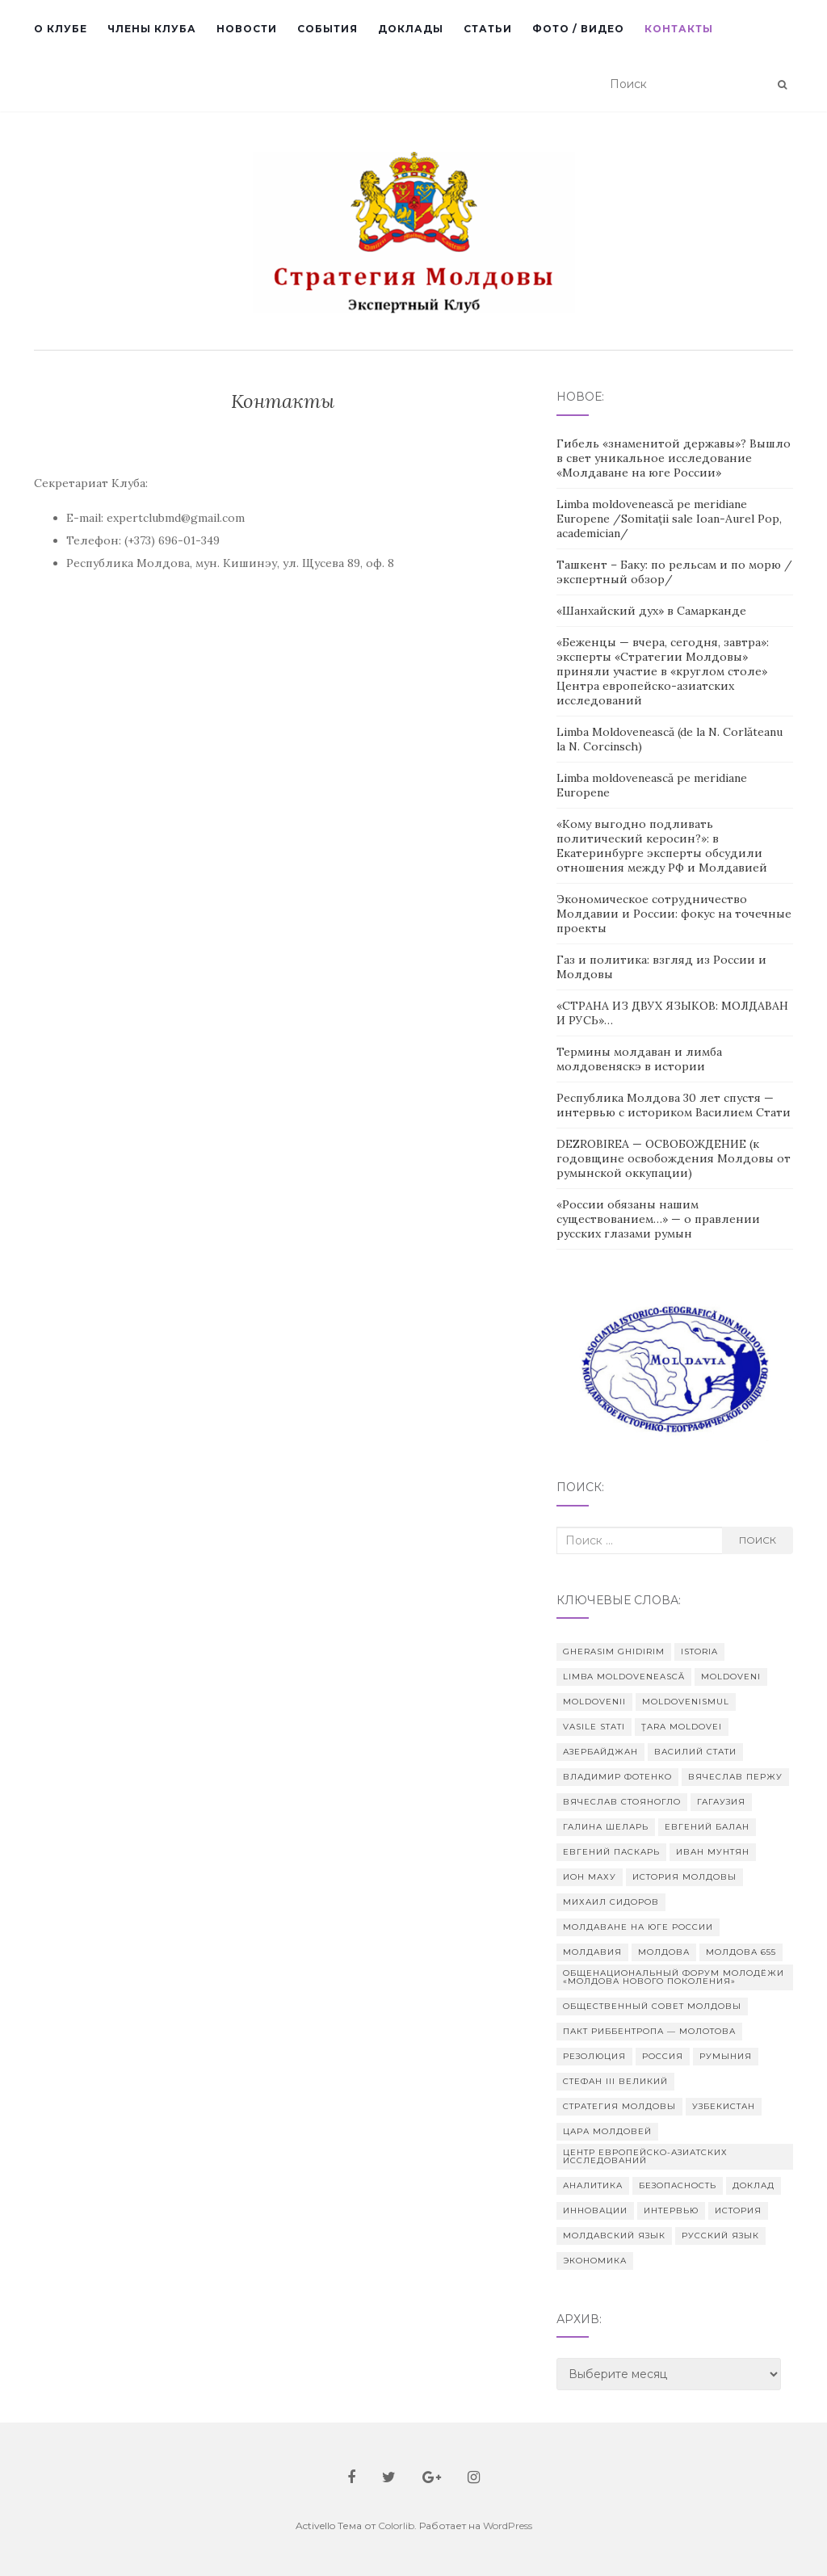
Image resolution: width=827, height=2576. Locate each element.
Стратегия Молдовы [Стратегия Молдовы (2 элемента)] (619, 2106)
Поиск (757, 1540)
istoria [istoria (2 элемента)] (699, 1651)
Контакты (678, 29)
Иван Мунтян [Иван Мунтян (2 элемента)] (712, 1852)
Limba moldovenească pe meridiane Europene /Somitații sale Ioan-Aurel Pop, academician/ (669, 518)
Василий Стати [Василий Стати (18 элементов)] (695, 1751)
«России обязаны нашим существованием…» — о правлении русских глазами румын (658, 1219)
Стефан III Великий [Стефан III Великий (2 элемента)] (615, 2081)
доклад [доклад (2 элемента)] (754, 2185)
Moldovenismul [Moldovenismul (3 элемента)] (685, 1701)
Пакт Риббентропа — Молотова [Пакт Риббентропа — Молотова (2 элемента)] (649, 2031)
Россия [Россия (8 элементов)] (662, 2056)
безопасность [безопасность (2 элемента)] (677, 2185)
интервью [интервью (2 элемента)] (671, 2210)
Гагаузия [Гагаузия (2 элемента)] (721, 1801)
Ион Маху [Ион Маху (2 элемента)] (589, 1877)
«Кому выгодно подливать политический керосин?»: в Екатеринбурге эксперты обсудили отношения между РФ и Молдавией (661, 846)
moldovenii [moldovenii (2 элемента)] (594, 1701)
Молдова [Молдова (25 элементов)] (664, 1952)
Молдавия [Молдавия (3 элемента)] (592, 1952)
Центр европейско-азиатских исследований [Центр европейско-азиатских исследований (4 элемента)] (645, 2156)
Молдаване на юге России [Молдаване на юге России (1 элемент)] (638, 1927)
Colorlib (396, 2525)
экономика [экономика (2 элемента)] (595, 2260)
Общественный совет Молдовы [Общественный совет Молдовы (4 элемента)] (652, 2006)
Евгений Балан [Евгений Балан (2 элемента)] (707, 1827)
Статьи (488, 29)
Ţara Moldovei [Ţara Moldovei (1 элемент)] (681, 1726)
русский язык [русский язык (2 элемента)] (720, 2235)
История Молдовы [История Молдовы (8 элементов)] (684, 1877)
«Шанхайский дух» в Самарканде (651, 610)
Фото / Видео (578, 29)
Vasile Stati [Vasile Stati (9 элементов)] (594, 1726)
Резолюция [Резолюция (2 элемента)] (594, 2056)
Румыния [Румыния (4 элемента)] (725, 2056)
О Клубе (60, 29)
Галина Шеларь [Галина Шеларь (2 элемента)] (606, 1827)
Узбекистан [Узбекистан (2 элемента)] (723, 2106)
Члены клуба (151, 29)
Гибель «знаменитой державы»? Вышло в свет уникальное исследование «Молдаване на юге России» (673, 458)
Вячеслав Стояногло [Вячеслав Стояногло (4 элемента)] (622, 1801)
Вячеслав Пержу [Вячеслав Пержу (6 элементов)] (735, 1776)
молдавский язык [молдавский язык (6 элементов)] (614, 2235)
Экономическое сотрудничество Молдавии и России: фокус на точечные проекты (673, 913)
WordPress (507, 2525)
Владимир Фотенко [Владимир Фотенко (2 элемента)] (617, 1776)
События (327, 29)
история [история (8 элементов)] (738, 2210)
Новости (246, 29)
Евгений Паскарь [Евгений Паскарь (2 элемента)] (611, 1852)
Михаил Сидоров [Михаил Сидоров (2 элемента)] (611, 1902)
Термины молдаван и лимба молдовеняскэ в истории (639, 1059)
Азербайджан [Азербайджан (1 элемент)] (600, 1751)
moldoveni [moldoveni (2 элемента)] (731, 1676)
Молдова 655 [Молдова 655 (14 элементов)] (741, 1952)
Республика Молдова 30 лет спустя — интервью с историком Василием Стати (673, 1105)
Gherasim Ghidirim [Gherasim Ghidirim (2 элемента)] (614, 1651)
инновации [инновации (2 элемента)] (595, 2210)
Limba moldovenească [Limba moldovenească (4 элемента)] (624, 1676)
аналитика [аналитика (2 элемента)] (593, 2185)
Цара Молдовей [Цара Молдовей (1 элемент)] (607, 2131)
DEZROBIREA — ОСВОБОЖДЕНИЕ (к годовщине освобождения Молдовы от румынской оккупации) (673, 1158)
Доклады (410, 29)
